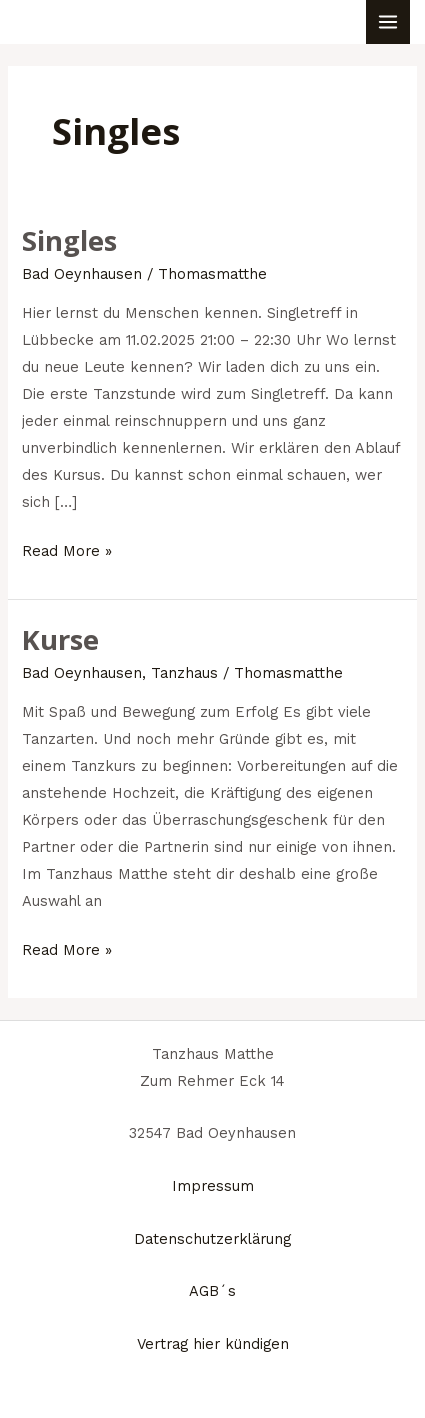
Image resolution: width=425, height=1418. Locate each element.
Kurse (60, 639)
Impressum (213, 1186)
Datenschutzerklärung (212, 1239)
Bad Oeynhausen (82, 274)
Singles (69, 240)
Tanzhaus (184, 673)
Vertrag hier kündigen (213, 1344)
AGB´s (212, 1291)
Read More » (67, 549)
